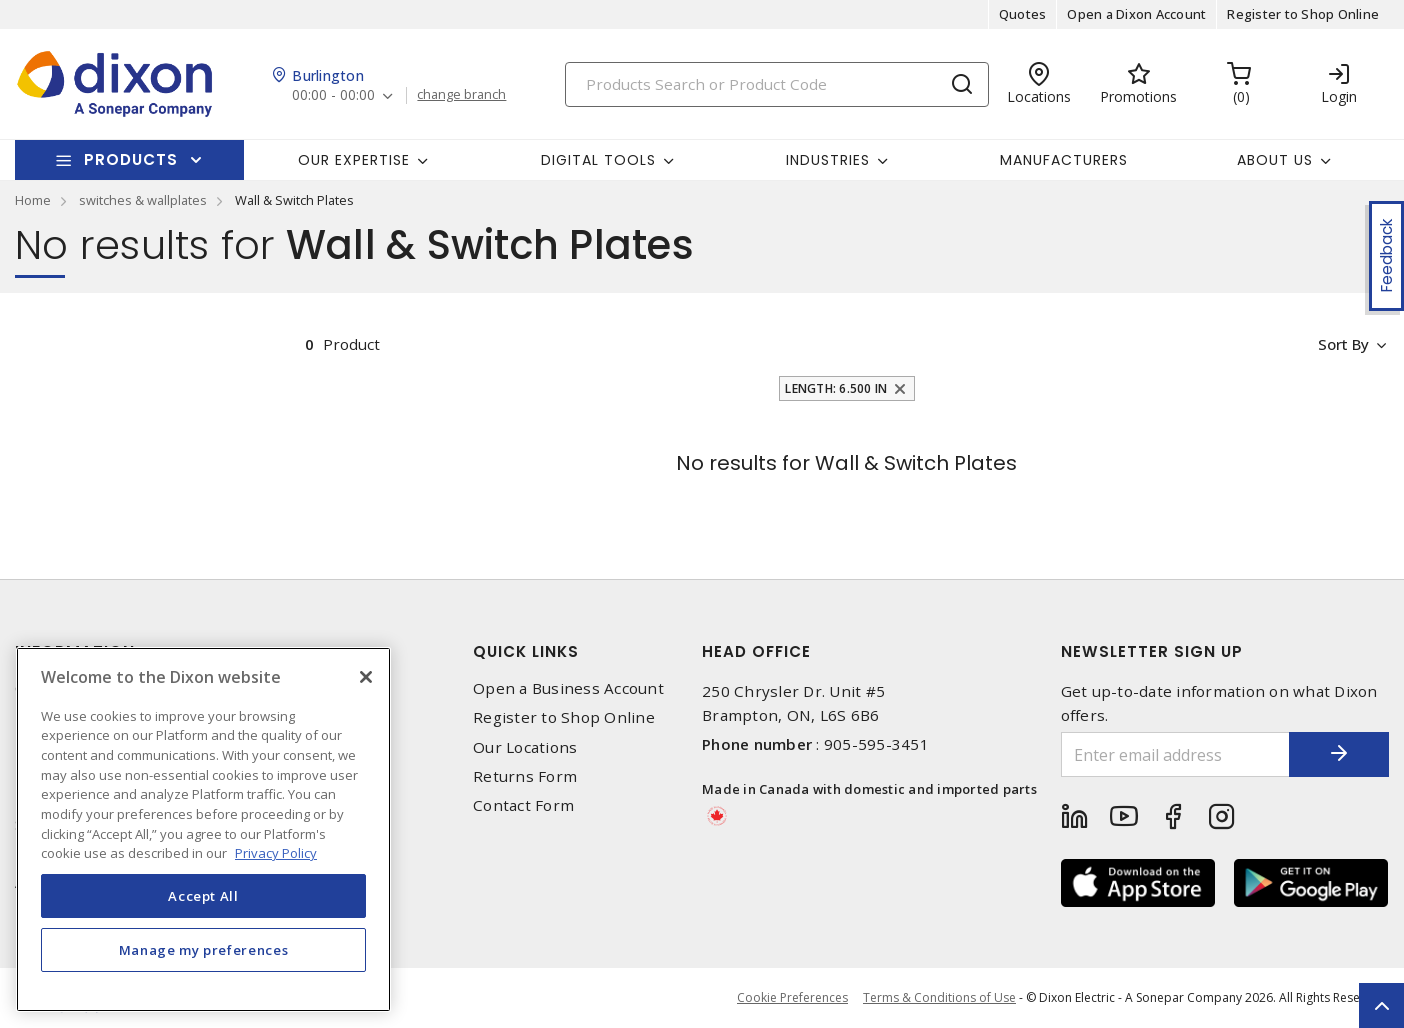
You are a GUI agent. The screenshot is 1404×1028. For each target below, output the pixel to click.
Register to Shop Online (1303, 14)
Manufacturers (1064, 160)
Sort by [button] (1342, 344)
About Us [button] (1275, 160)
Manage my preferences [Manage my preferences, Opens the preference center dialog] (204, 950)
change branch (461, 95)
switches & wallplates (143, 200)
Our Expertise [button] (354, 160)
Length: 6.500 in (836, 388)
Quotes (1023, 14)
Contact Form (523, 805)
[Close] (366, 677)
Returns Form (525, 776)
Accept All (203, 896)
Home (33, 200)
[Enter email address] (1176, 754)
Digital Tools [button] (598, 160)
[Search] (777, 84)
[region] (203, 829)
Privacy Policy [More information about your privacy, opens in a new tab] (276, 853)
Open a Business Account (568, 688)
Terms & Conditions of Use (939, 997)
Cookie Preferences (792, 998)
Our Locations (525, 747)
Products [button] (131, 159)
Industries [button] (828, 160)
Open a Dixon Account (1136, 14)
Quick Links (526, 651)
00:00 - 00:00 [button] (333, 95)
